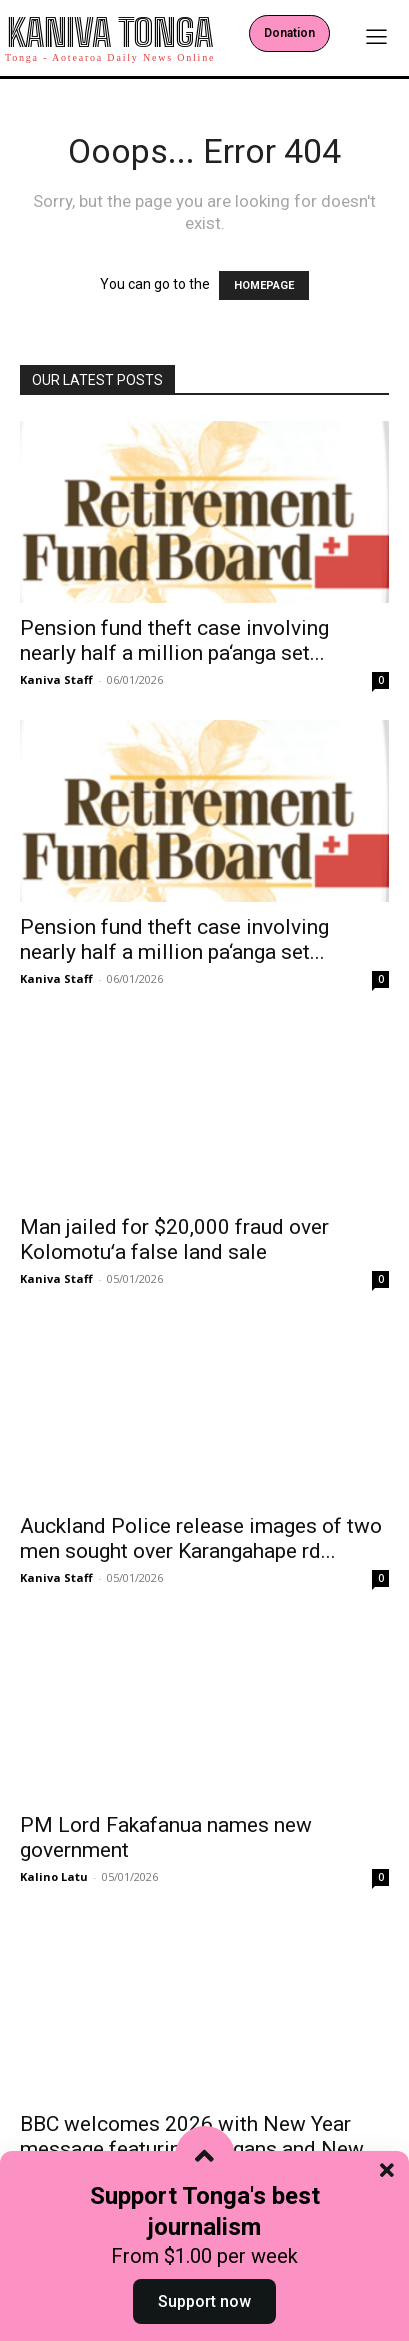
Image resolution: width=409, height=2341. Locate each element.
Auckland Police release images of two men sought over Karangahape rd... (201, 1538)
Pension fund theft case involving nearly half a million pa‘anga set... (174, 640)
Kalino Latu (54, 1876)
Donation (289, 33)
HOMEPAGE (264, 285)
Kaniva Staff (56, 679)
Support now (204, 2301)
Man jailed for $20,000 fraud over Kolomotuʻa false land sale (174, 1239)
